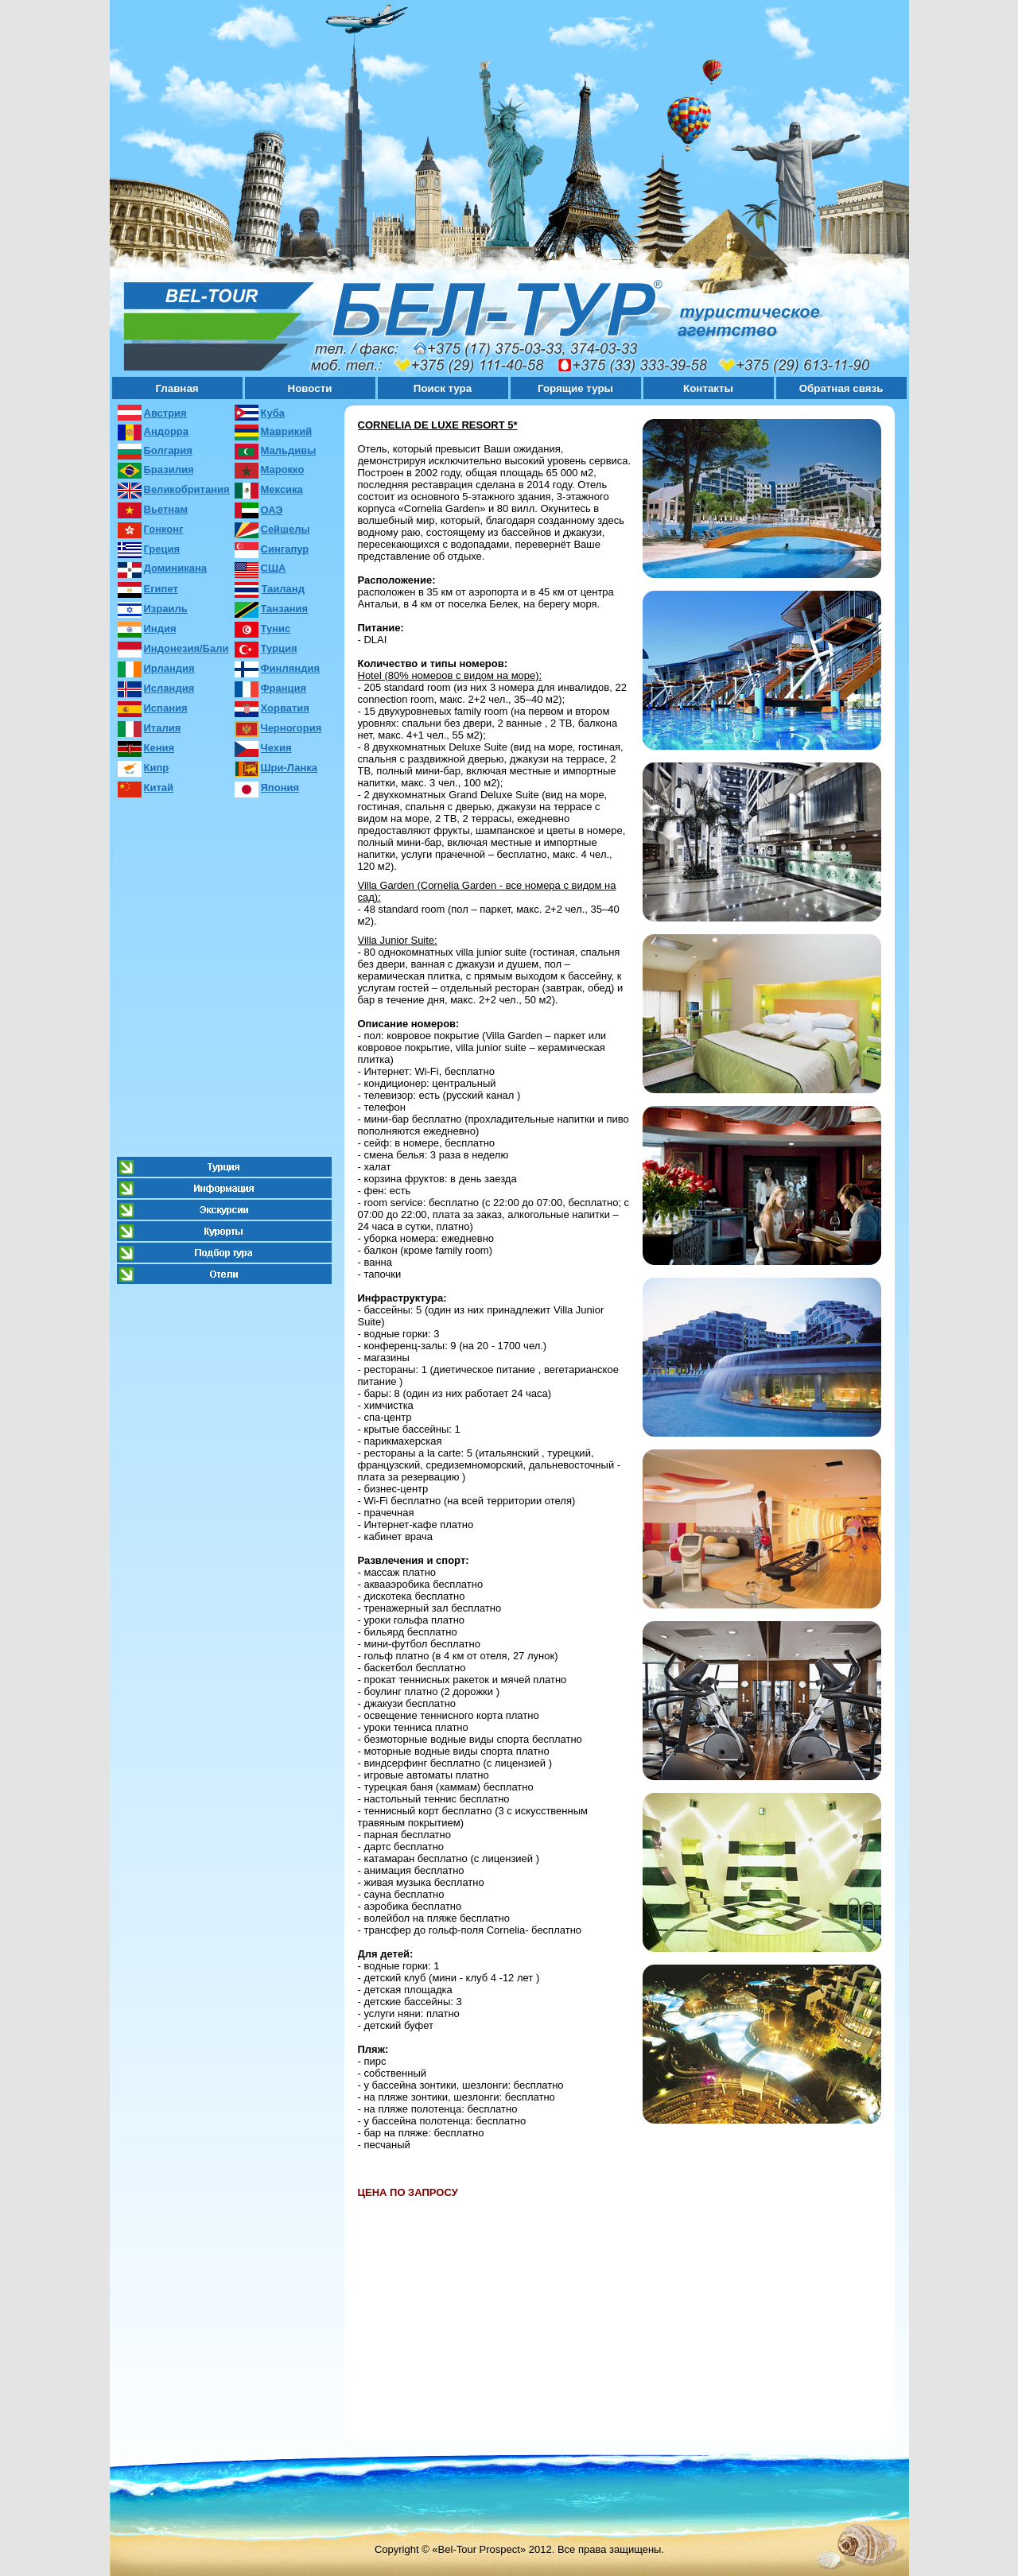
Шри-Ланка (289, 768)
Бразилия (169, 469)
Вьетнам (166, 509)
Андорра (166, 431)
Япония (280, 787)
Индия (160, 628)
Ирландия (169, 668)
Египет (161, 589)
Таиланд (283, 589)
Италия (162, 728)
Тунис (276, 628)
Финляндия (290, 668)
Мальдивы (289, 450)
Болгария (168, 450)
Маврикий (287, 431)
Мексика (282, 489)
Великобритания (187, 489)
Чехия (276, 748)
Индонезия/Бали (186, 648)
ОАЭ (272, 510)
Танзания (285, 609)
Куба (273, 413)
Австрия (165, 413)
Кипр (156, 768)
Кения (159, 748)
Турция (279, 648)
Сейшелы (285, 529)
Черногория (291, 728)
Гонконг (164, 529)
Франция (284, 688)
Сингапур (285, 549)
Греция (162, 549)
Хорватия (285, 708)
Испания (166, 708)
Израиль (166, 609)
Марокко (283, 469)
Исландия (169, 688)
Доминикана (175, 568)
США (273, 568)
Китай (159, 787)
